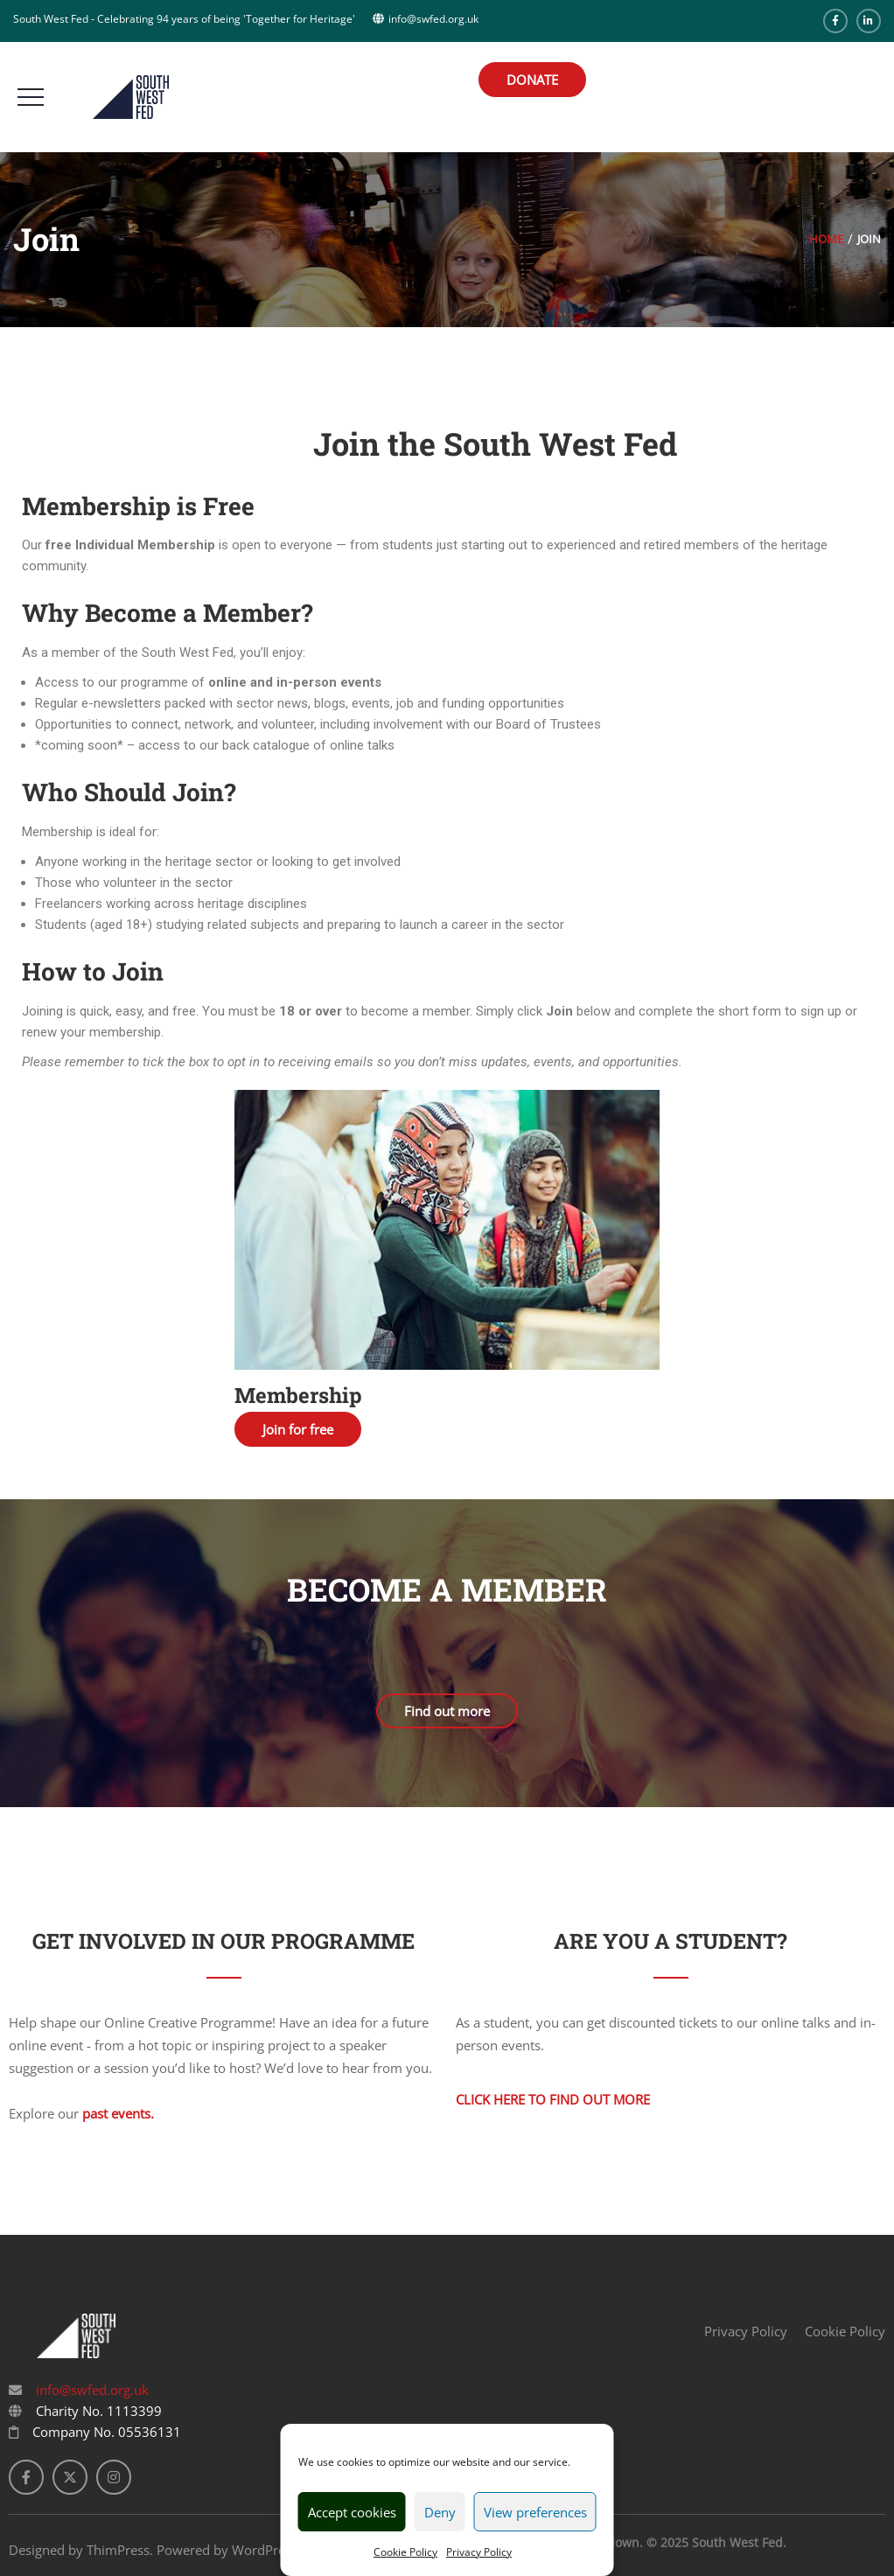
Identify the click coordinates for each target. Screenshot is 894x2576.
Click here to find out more (553, 2099)
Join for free (297, 1429)
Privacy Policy (479, 2552)
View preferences (535, 2512)
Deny (440, 2512)
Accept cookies (352, 2512)
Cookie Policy (405, 2552)
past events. (118, 2113)
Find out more (447, 1711)
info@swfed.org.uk (90, 2389)
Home (826, 239)
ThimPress (118, 2550)
